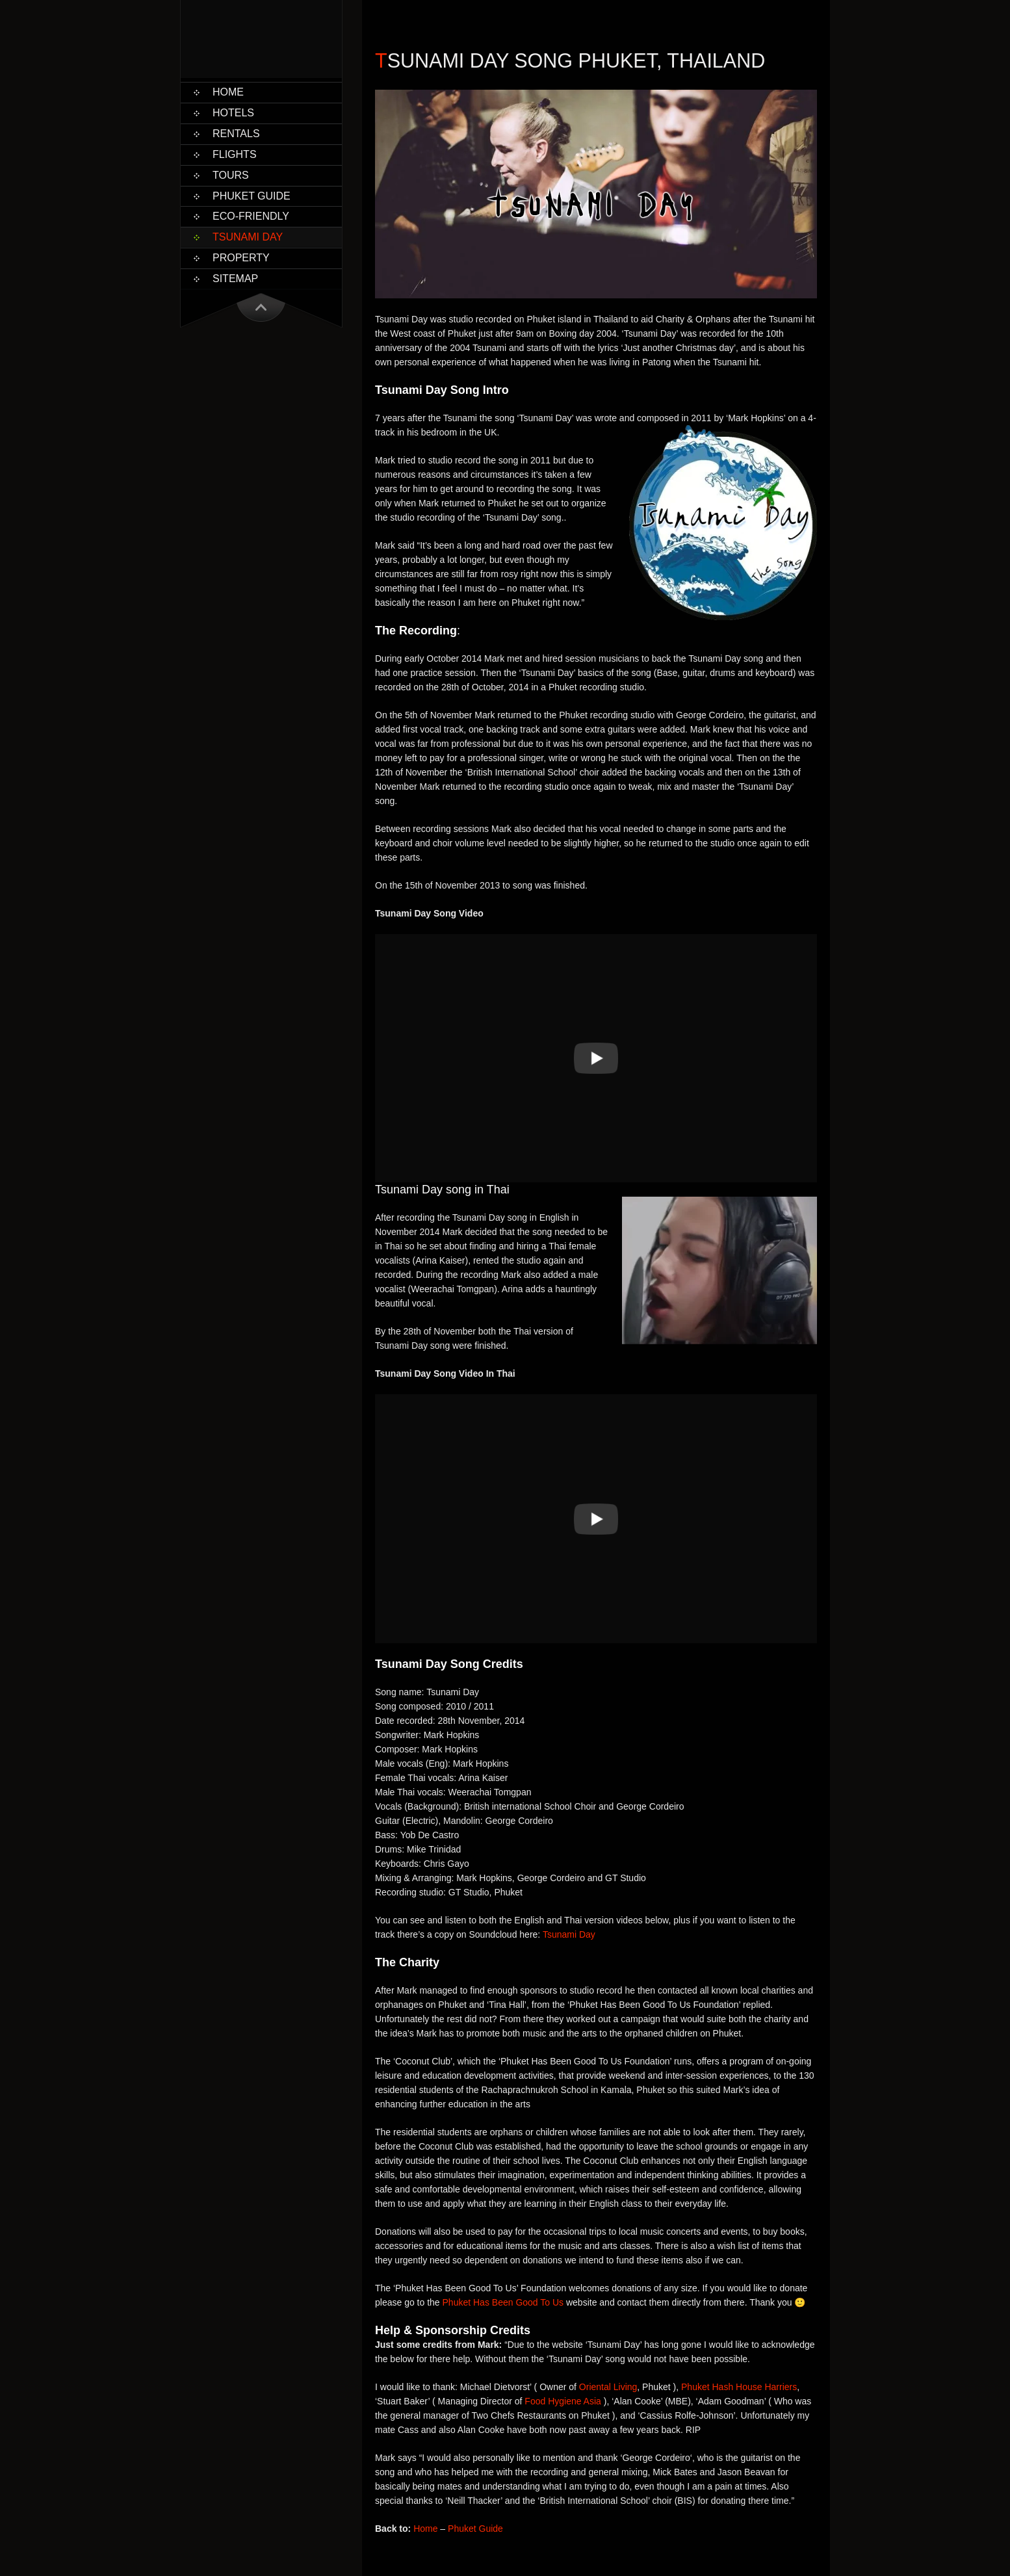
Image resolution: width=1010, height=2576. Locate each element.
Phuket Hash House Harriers (739, 2387)
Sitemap (235, 278)
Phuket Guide (252, 196)
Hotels (233, 112)
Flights (235, 154)
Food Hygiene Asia (562, 2401)
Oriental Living (608, 2387)
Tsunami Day (248, 236)
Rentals (236, 133)
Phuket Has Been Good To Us (503, 2302)
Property (241, 257)
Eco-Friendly (251, 216)
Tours (231, 175)
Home (228, 92)
